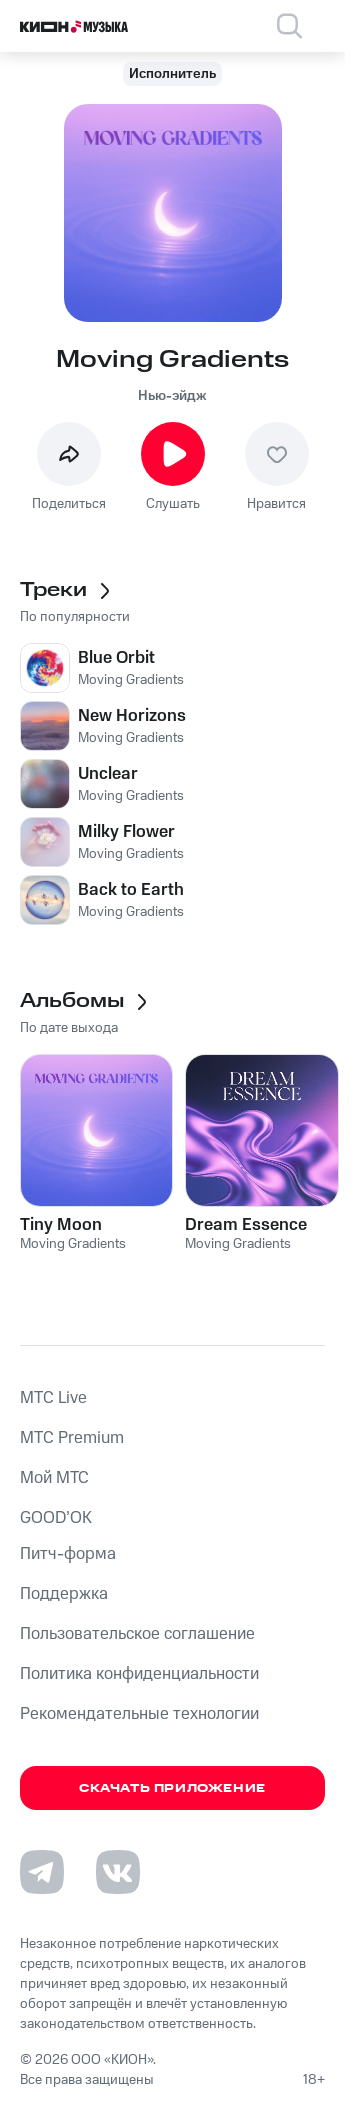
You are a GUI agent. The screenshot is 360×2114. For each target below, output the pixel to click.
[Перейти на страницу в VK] (118, 1872)
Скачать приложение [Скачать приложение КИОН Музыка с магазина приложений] (172, 1788)
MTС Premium (72, 1438)
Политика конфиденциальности (139, 1674)
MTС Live (53, 1398)
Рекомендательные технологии (139, 1714)
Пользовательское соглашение (137, 1634)
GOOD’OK (56, 1518)
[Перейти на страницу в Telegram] (42, 1872)
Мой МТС (54, 1478)
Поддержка (64, 1594)
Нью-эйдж (172, 396)
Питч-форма (68, 1554)
